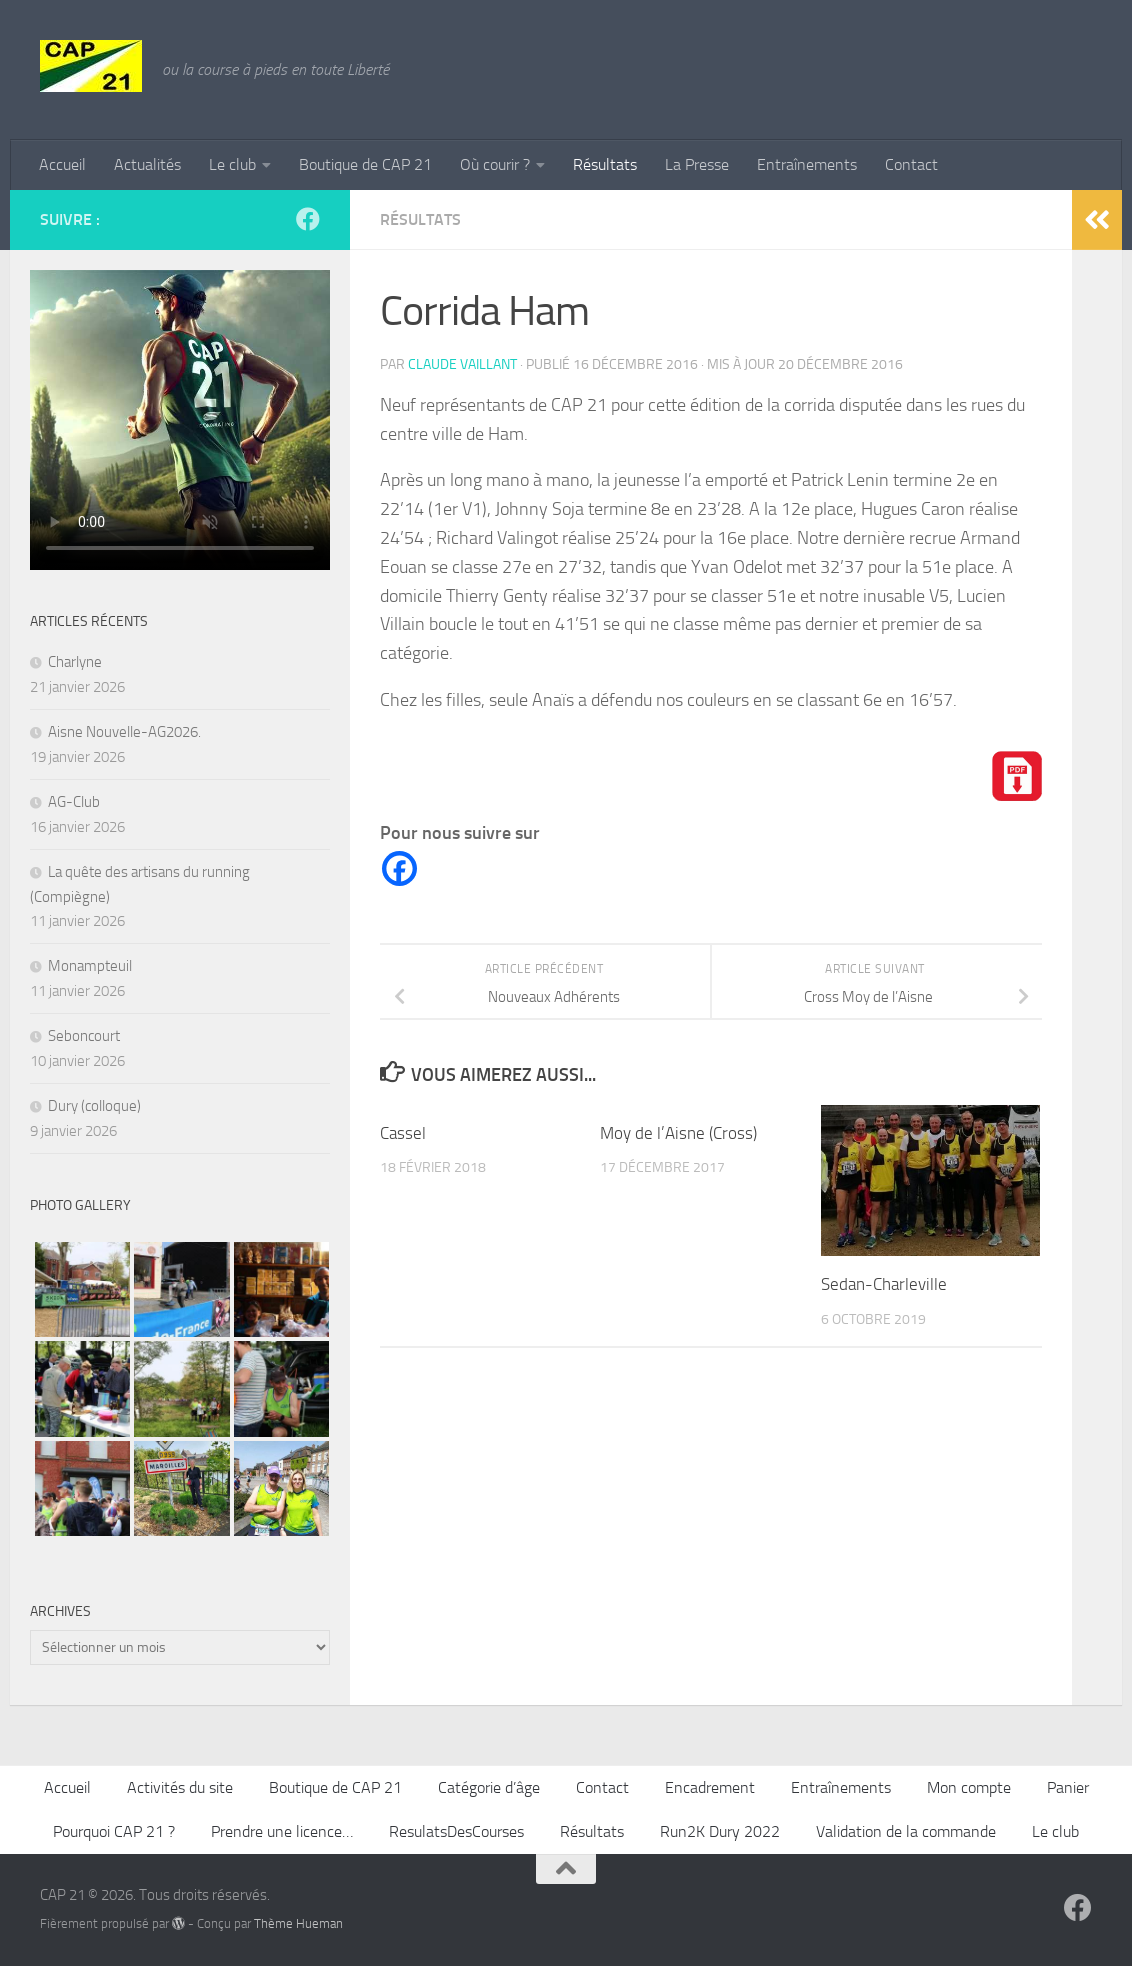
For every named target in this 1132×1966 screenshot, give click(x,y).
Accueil (62, 164)
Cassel (403, 1133)
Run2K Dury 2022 (720, 1831)
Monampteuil (90, 966)
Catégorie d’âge (489, 1787)
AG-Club (74, 802)
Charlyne (75, 662)
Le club (232, 164)
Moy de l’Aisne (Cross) (678, 1133)
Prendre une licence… (282, 1831)
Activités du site (180, 1787)
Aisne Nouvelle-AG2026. (124, 732)
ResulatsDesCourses (456, 1831)
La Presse (697, 164)
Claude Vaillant (462, 364)
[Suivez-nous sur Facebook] (308, 219)
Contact (911, 164)
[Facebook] (399, 868)
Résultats (605, 164)
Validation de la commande (906, 1831)
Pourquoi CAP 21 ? (114, 1831)
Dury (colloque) (94, 1106)
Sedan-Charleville (884, 1284)
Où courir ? (495, 164)
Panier (1068, 1787)
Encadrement (710, 1787)
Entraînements (807, 164)
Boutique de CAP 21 (365, 164)
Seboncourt (84, 1036)
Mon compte (969, 1787)
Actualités (147, 164)
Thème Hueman (298, 1923)
